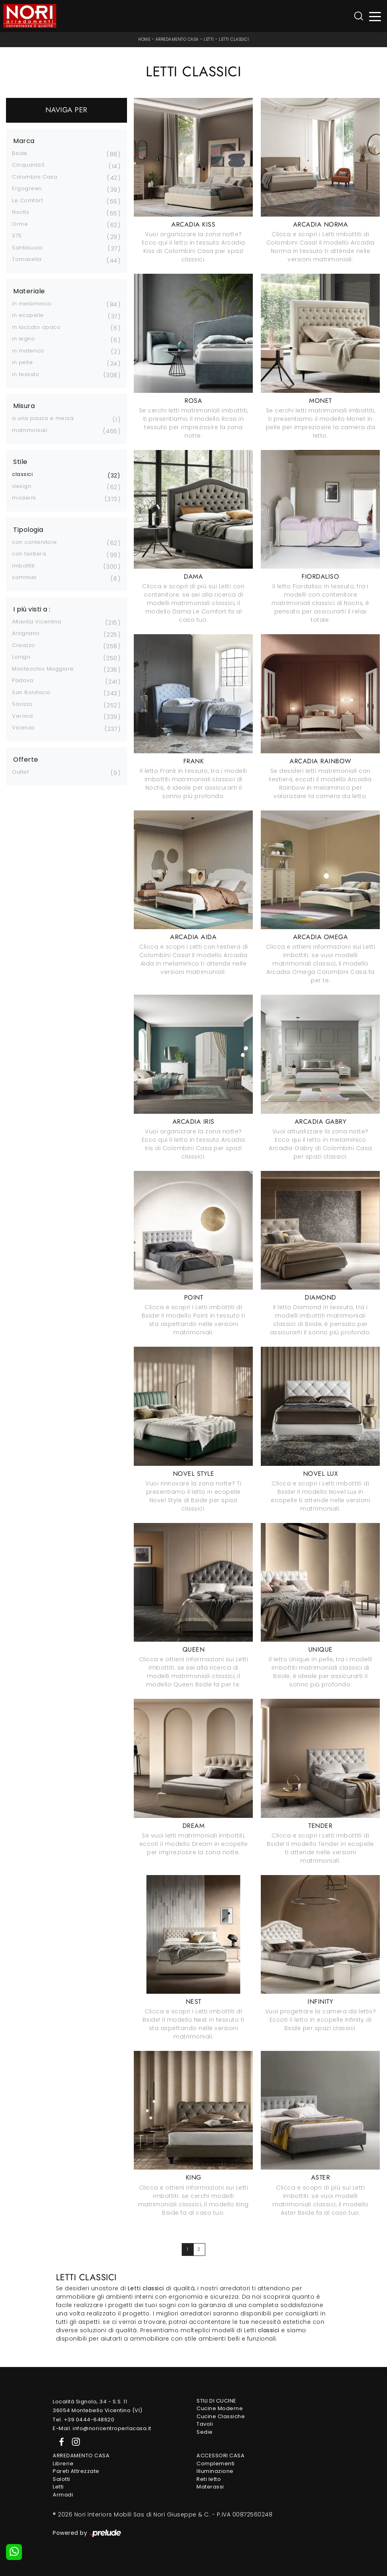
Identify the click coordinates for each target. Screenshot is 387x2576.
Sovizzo (22, 704)
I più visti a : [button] (32, 609)
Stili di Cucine (216, 2401)
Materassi (210, 2486)
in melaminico (32, 303)
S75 (17, 235)
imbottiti (23, 565)
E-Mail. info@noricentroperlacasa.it (102, 2428)
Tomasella (27, 259)
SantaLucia (27, 247)
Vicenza (23, 727)
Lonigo (21, 657)
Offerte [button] (25, 759)
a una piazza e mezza (42, 418)
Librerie (63, 2463)
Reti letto (208, 2479)
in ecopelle (28, 315)
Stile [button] (20, 462)
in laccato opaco (36, 327)
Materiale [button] (29, 291)
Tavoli (204, 2424)
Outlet (20, 772)
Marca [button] (24, 141)
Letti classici (234, 39)
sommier (24, 577)
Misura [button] (24, 406)
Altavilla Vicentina (37, 621)
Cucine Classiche (220, 2416)
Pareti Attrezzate (76, 2471)
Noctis (20, 212)
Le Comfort (27, 200)
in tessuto (25, 374)
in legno (23, 338)
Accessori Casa (220, 2455)
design (21, 486)
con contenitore (34, 542)
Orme (20, 224)
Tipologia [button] (28, 530)
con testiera (29, 553)
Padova (22, 680)
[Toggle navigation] (375, 16)
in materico (28, 350)
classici (22, 474)
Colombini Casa (34, 177)
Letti (209, 39)
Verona (22, 716)
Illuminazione (215, 2471)
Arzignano (26, 633)
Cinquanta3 (28, 165)
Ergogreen (27, 188)
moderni (24, 498)
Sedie (204, 2432)
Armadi (63, 2494)
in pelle (22, 362)
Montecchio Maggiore (43, 669)
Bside (20, 153)
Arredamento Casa (177, 39)
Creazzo (23, 645)
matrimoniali (29, 430)
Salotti (61, 2479)
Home (144, 39)
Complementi (215, 2463)
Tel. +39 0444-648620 (83, 2419)
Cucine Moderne (219, 2408)
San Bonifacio (31, 692)
